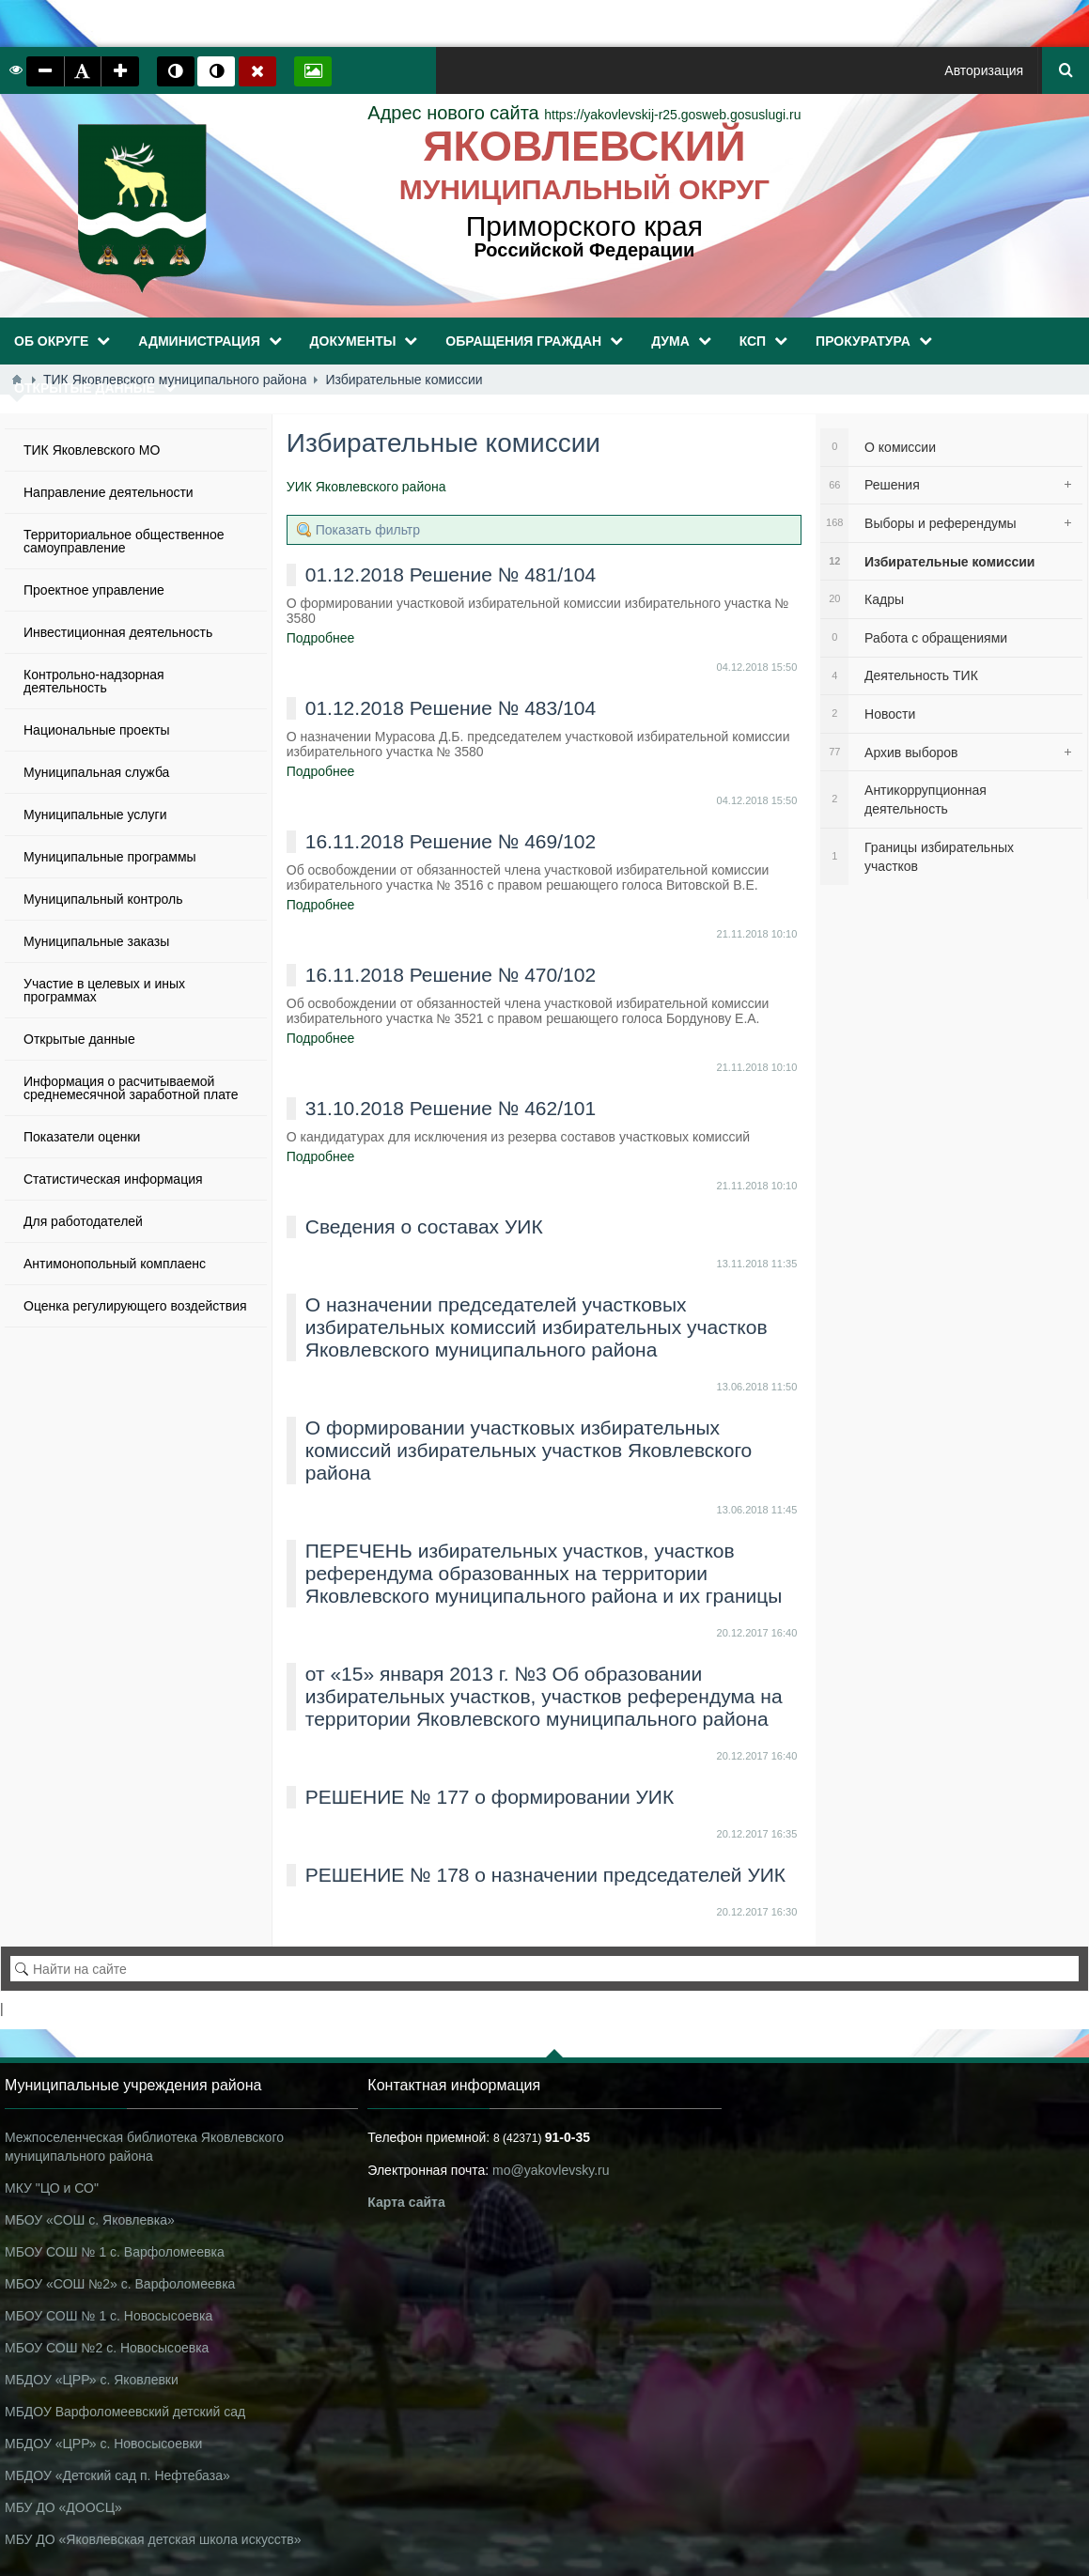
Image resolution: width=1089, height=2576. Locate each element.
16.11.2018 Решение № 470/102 (450, 974)
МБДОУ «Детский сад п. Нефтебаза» (117, 2475)
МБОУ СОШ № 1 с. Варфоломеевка (115, 2251)
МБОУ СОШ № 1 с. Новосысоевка (108, 2315)
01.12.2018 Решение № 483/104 (450, 708)
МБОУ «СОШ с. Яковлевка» (90, 2219)
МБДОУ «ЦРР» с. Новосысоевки (103, 2443)
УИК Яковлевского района (366, 486)
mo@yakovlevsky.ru (550, 2170)
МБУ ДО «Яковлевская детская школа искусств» (153, 2539)
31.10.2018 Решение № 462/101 (450, 1108)
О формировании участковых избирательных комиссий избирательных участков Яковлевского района (529, 1450)
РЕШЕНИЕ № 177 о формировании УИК (489, 1797)
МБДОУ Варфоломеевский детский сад (125, 2411)
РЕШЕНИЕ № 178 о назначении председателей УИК (545, 1874)
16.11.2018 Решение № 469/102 (450, 841)
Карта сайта (405, 2202)
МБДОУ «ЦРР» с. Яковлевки (92, 2379)
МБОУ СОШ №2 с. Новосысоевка (107, 2347)
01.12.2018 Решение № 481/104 (450, 574)
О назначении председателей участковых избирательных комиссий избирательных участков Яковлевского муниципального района (536, 1327)
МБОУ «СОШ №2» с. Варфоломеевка (120, 2283)
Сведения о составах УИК (424, 1226)
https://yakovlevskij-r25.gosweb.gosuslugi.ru (584, 114)
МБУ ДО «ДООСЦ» (63, 2507)
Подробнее (321, 637)
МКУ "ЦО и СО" (52, 2188)
